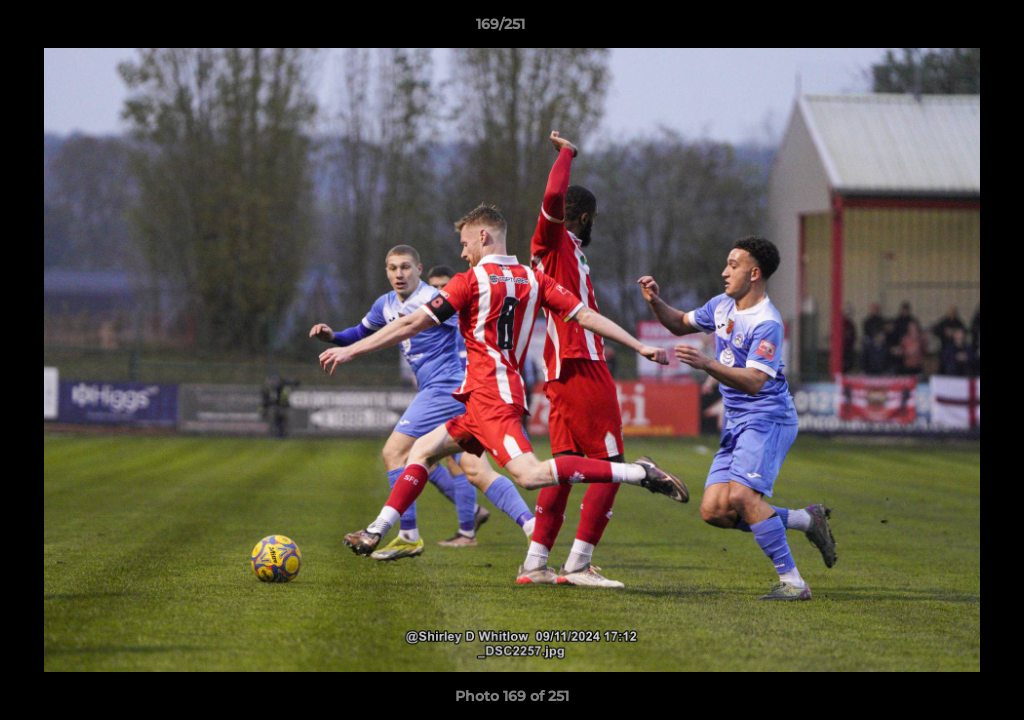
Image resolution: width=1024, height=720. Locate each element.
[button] (940, 29)
